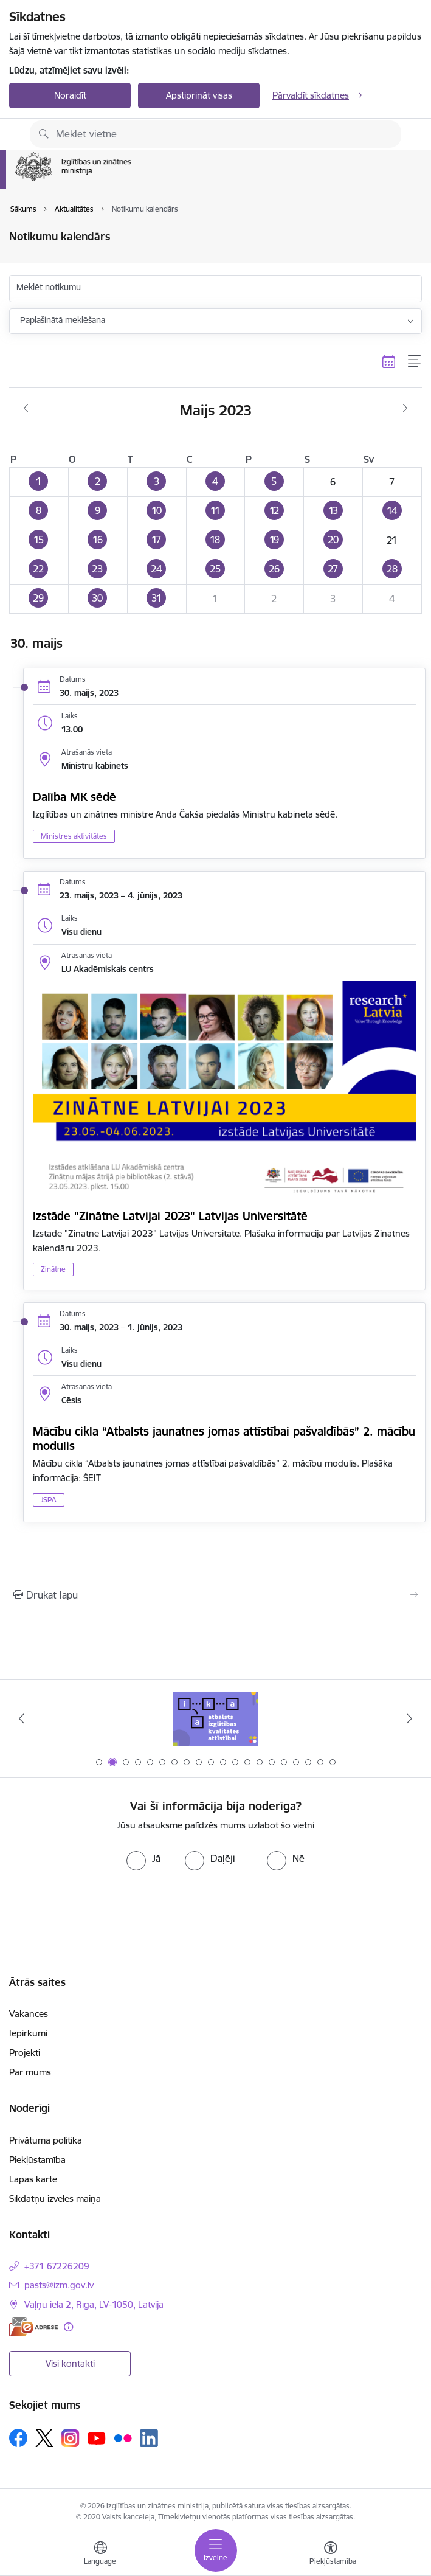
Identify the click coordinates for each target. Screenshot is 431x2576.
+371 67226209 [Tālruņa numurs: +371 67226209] (56, 2266)
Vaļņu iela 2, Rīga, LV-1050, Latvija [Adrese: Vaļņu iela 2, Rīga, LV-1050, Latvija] (94, 2304)
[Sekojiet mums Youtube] (97, 2437)
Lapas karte (33, 2179)
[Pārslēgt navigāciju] (216, 2550)
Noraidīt (70, 95)
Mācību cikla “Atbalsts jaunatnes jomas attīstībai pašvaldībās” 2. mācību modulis (224, 1438)
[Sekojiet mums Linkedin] (149, 2438)
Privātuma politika (45, 2140)
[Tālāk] (409, 1718)
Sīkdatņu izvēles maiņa (55, 2198)
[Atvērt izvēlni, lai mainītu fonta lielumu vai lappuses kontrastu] (330, 2555)
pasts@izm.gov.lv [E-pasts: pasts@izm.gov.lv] (59, 2285)
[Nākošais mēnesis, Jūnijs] (405, 408)
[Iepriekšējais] (21, 1718)
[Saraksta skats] (415, 361)
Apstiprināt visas (199, 95)
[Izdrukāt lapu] (215, 1594)
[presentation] (215, 1906)
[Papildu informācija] (68, 2326)
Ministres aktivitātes (74, 836)
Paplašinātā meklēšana (62, 319)
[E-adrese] (33, 2327)
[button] (39, 482)
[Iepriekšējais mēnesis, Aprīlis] (26, 408)
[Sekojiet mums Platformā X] (44, 2438)
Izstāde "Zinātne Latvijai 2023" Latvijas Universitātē (170, 1216)
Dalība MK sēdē (74, 797)
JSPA (49, 1499)
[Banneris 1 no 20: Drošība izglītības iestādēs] (216, 1718)
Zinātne (53, 1269)
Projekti (24, 2052)
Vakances (28, 2013)
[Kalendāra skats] (389, 361)
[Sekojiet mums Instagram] (70, 2438)
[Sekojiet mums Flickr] (123, 2437)
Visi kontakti (70, 2363)
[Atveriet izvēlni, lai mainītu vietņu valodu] (100, 2555)
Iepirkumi (28, 2033)
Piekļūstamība (37, 2159)
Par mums (30, 2072)
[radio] (143, 1858)
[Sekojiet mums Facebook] (18, 2438)
